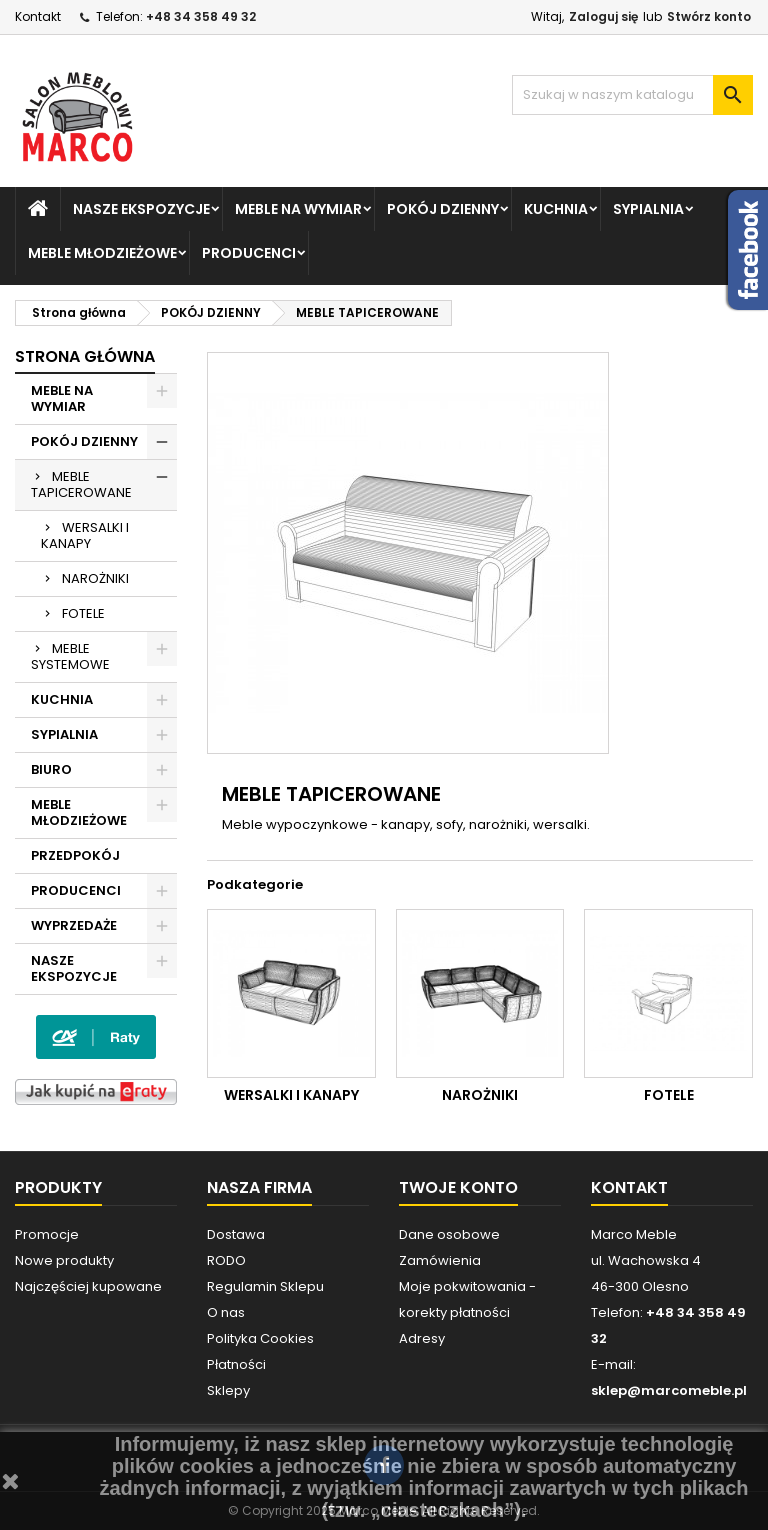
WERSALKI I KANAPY (85, 535)
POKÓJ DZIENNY (443, 209)
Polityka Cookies (260, 1338)
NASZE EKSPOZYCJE (141, 209)
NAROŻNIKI (95, 578)
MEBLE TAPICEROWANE (81, 484)
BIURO (51, 769)
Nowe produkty (64, 1260)
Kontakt (38, 16)
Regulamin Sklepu (265, 1286)
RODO (226, 1260)
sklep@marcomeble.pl (669, 1390)
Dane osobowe (449, 1234)
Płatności (236, 1364)
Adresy (422, 1338)
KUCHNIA (556, 209)
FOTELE (83, 613)
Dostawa (236, 1234)
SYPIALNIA (648, 209)
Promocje (47, 1234)
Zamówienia (440, 1260)
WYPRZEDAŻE (74, 925)
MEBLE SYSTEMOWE (70, 656)
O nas (226, 1312)
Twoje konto (458, 1187)
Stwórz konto (709, 16)
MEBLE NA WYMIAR (298, 209)
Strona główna (85, 356)
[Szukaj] (632, 95)
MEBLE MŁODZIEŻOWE (102, 253)
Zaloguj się (603, 16)
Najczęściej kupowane (88, 1286)
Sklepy (228, 1390)
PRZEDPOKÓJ (75, 855)
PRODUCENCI (249, 253)
